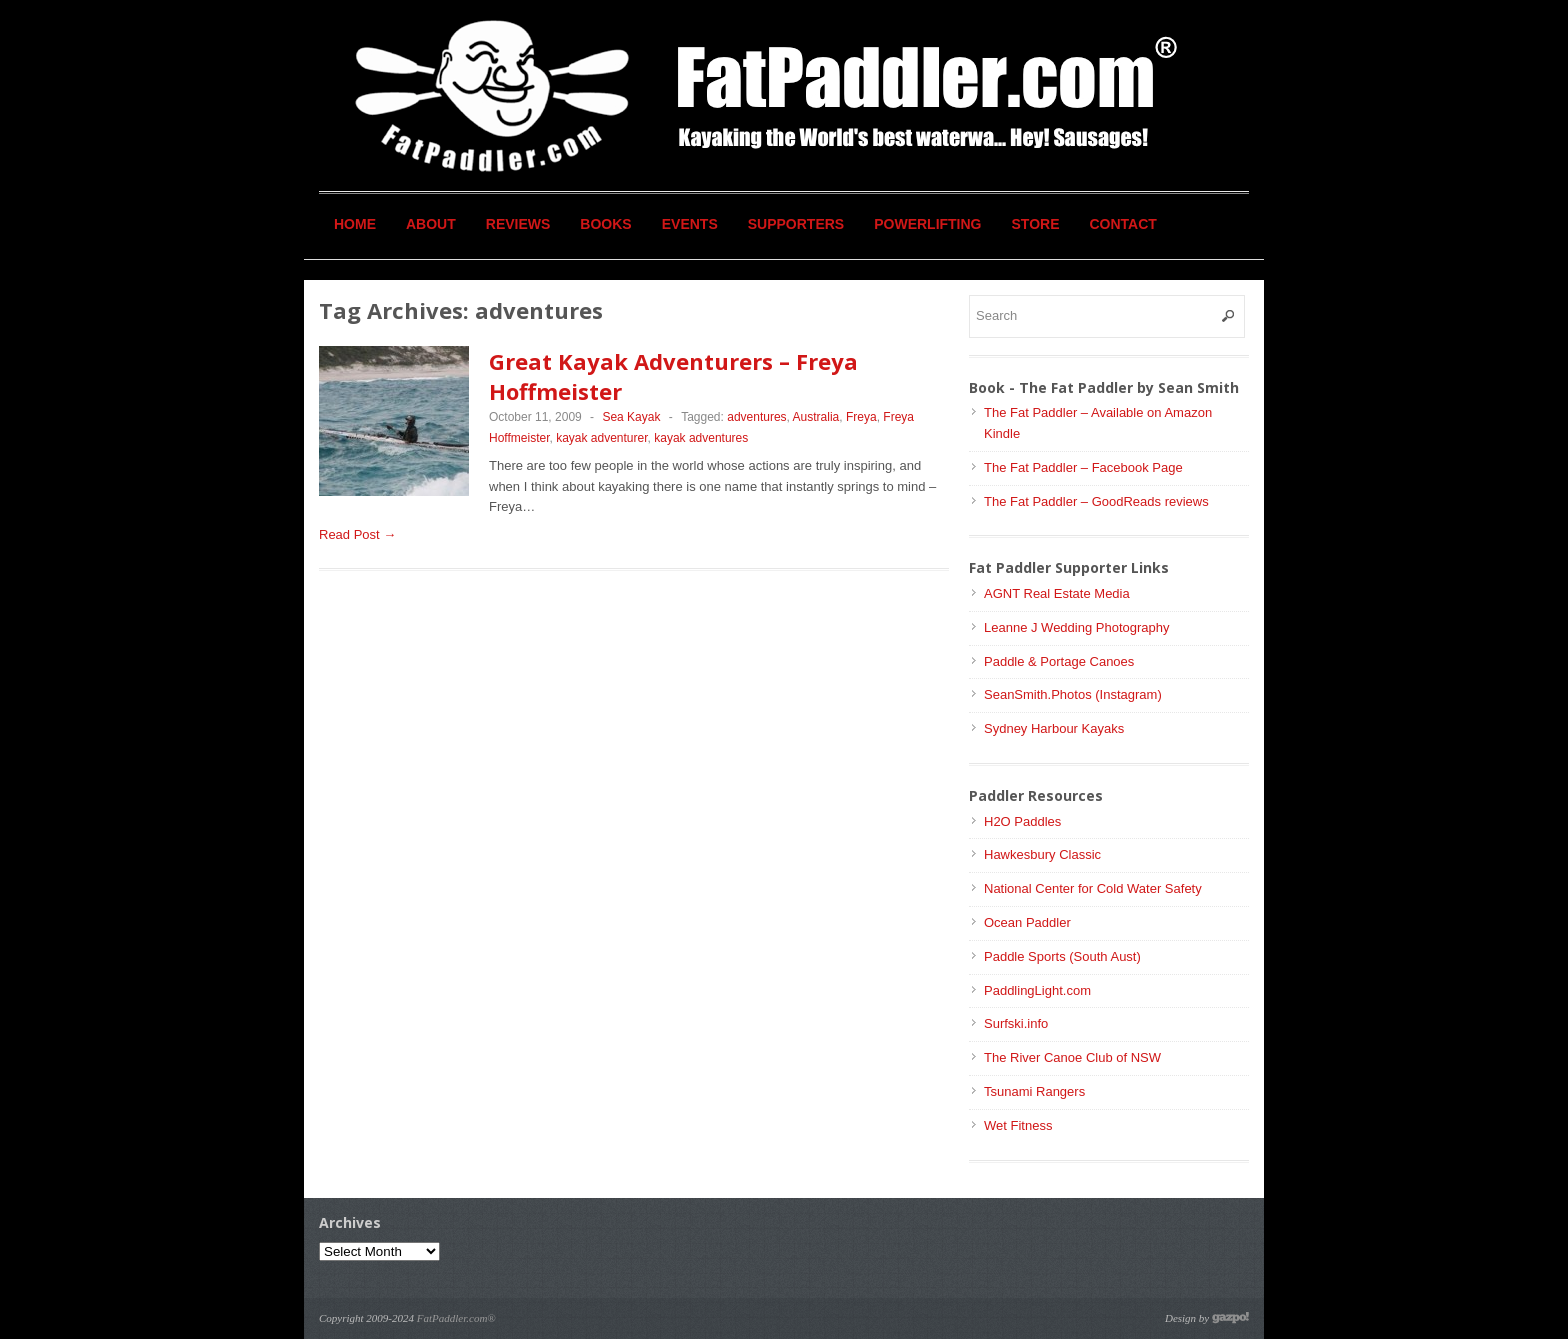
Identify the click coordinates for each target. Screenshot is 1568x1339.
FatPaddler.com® (456, 1318)
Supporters (796, 224)
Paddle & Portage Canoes (1059, 661)
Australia (816, 417)
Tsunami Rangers (1034, 1091)
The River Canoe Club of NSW (1072, 1057)
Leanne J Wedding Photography (1077, 627)
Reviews (518, 224)
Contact (1123, 224)
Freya (861, 417)
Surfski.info (1016, 1023)
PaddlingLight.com (1037, 990)
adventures (756, 417)
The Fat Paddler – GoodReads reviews (1096, 501)
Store (1036, 224)
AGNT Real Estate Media (1057, 593)
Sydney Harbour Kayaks (1054, 728)
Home (355, 224)
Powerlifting (927, 224)
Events (690, 224)
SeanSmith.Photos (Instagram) (1073, 694)
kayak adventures (701, 438)
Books (605, 224)
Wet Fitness (1018, 1125)
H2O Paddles (1022, 821)
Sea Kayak (631, 417)
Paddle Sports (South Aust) (1062, 956)
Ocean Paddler (1027, 922)
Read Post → (357, 534)
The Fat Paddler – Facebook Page (1083, 467)
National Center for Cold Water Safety (1093, 888)
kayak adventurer (601, 438)
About (431, 224)
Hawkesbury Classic (1042, 854)
